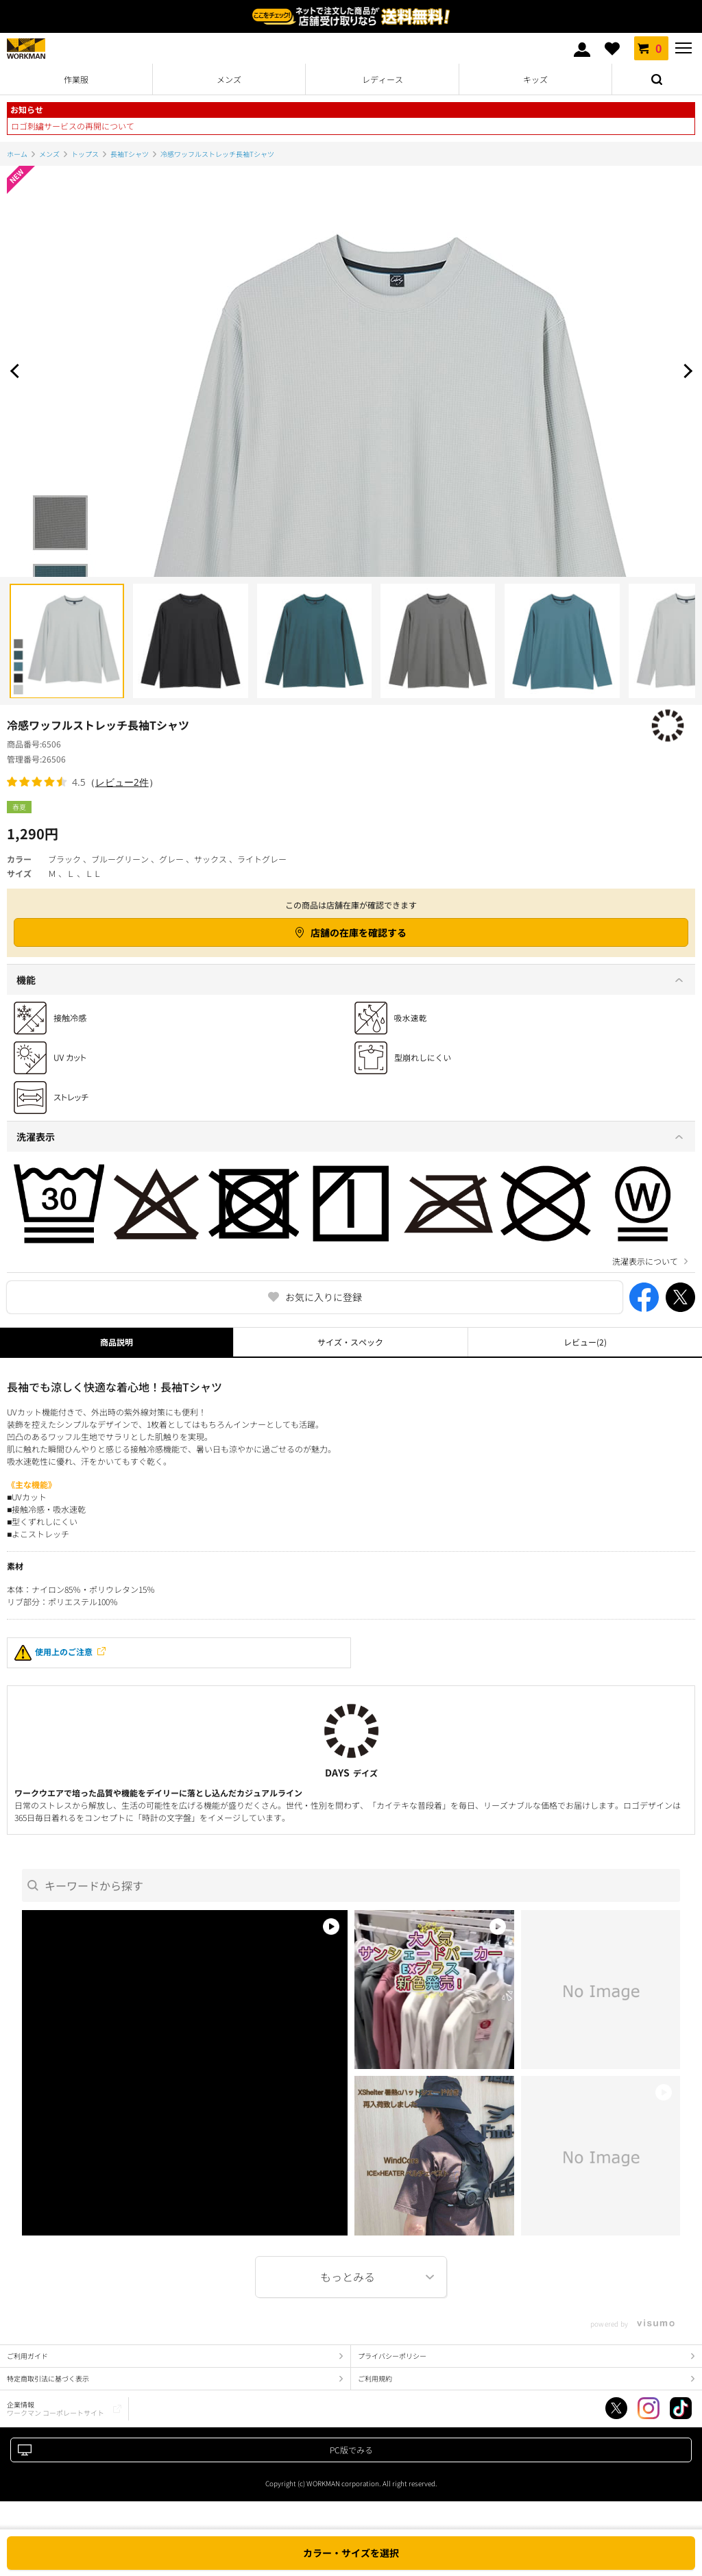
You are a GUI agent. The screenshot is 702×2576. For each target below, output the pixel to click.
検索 (656, 79)
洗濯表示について (645, 1261)
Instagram (648, 2408)
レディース (382, 79)
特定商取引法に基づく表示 (48, 2378)
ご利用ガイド (27, 2356)
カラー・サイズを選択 (351, 2553)
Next (685, 371)
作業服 (76, 79)
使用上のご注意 (53, 1653)
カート (651, 48)
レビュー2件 (122, 782)
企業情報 (55, 2408)
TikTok (681, 2408)
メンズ (229, 79)
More (351, 2277)
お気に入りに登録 (323, 1297)
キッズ (535, 79)
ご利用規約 (375, 2378)
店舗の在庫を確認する (359, 932)
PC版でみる (351, 2449)
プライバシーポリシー (392, 2356)
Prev (17, 371)
